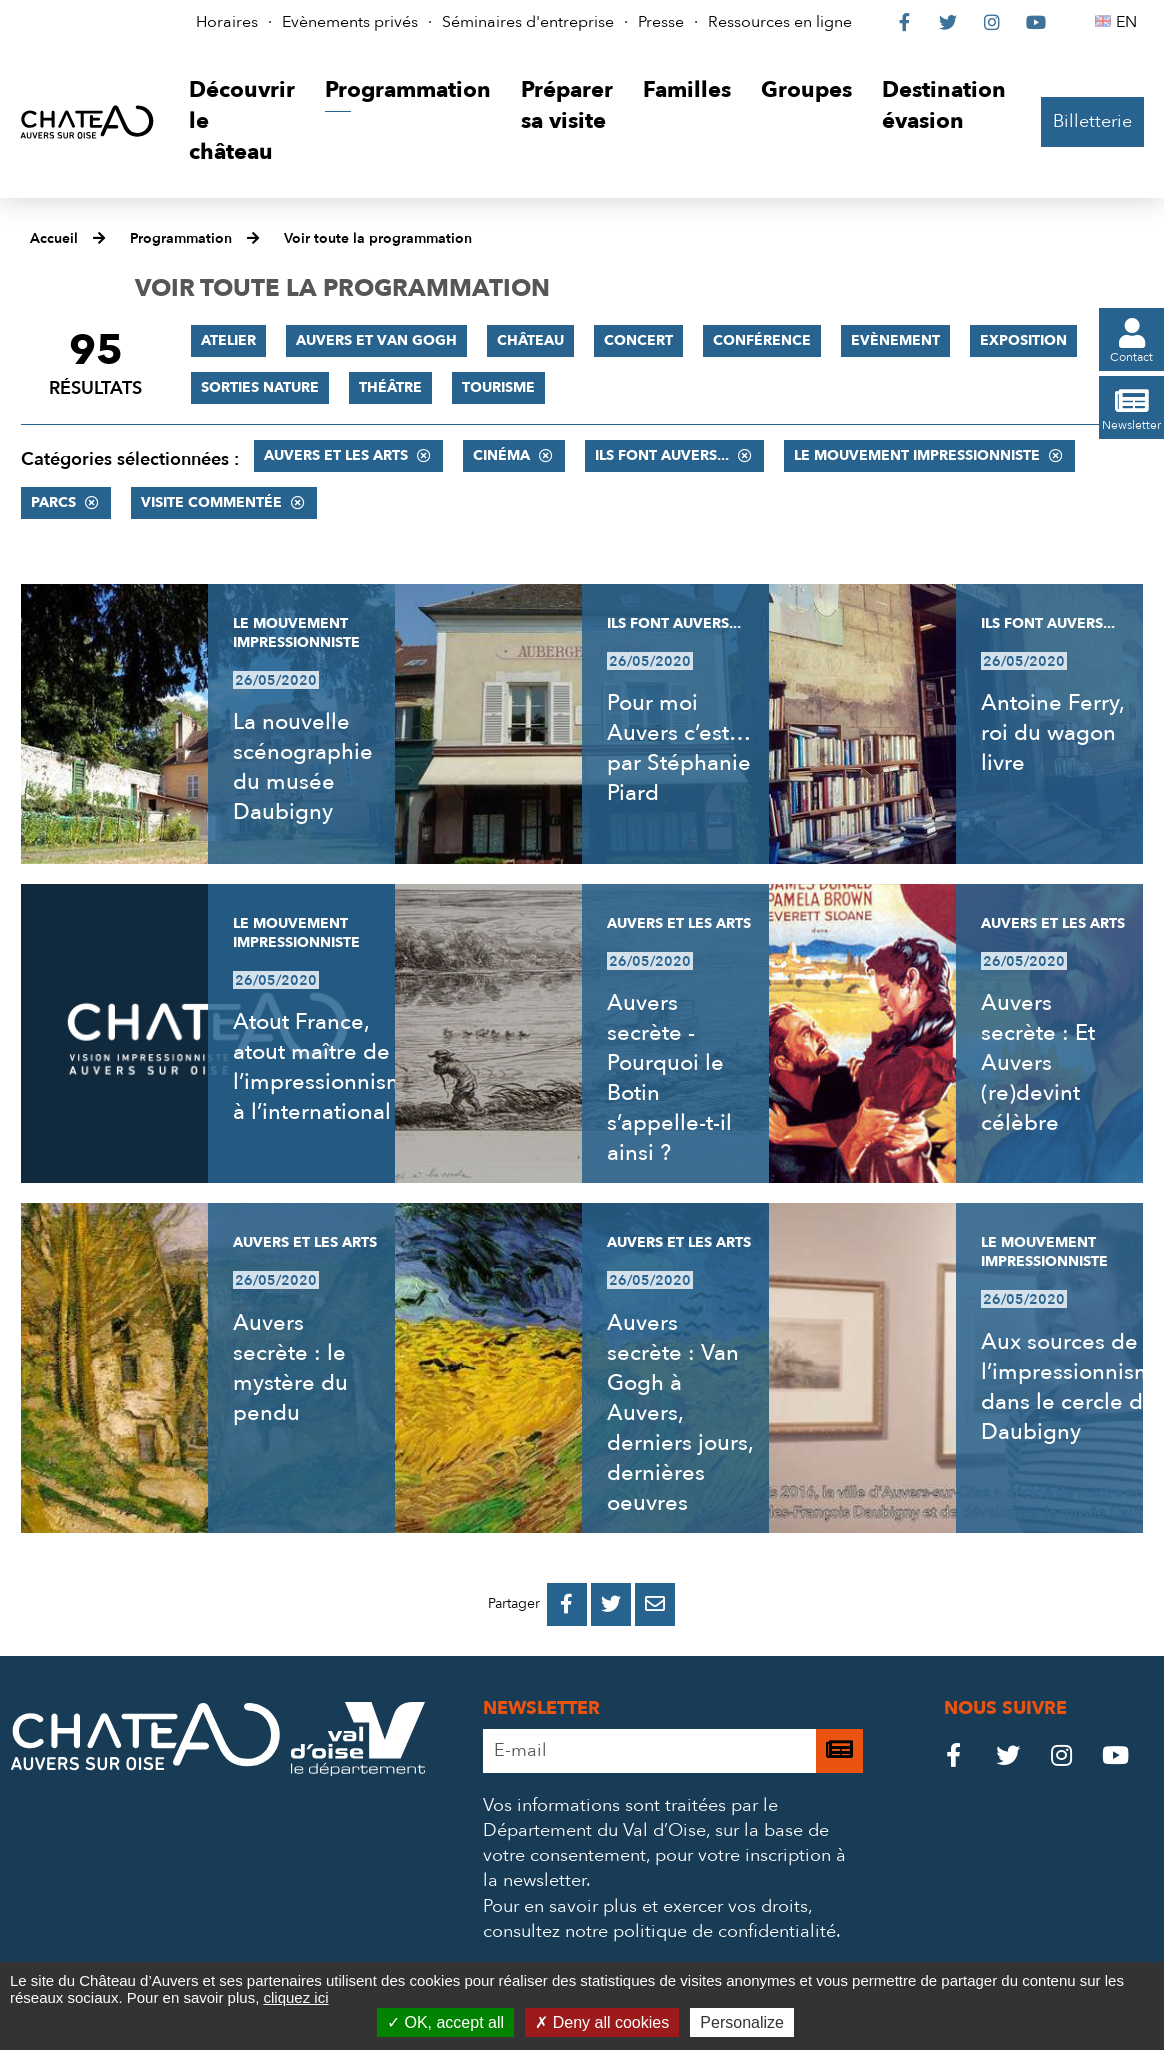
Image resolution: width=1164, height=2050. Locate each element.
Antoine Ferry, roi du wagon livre (1052, 733)
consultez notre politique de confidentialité (659, 1931)
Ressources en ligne (780, 22)
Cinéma (501, 455)
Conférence (762, 340)
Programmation (181, 238)
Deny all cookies (602, 2022)
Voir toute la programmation (378, 238)
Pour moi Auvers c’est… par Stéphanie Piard (679, 748)
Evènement (895, 340)
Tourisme (498, 387)
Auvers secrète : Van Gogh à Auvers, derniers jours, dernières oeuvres (680, 1413)
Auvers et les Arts (336, 455)
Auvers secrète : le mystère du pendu (290, 1368)
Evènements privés (350, 22)
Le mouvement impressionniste (917, 455)
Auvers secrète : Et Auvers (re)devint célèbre (1038, 1063)
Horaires (227, 22)
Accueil (54, 238)
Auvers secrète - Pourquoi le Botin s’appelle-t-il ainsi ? (669, 1078)
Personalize (742, 2022)
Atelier (228, 340)
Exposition (1023, 340)
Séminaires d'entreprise (528, 22)
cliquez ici (295, 1997)
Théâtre (390, 387)
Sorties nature (260, 387)
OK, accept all (445, 2022)
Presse (661, 22)
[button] (242, 121)
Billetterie (1092, 121)
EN (1129, 22)
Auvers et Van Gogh (376, 340)
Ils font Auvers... (662, 455)
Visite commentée (211, 502)
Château (530, 340)
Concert (638, 340)
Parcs (53, 502)
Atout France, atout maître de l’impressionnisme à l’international (326, 1067)
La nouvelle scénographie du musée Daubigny (303, 767)
